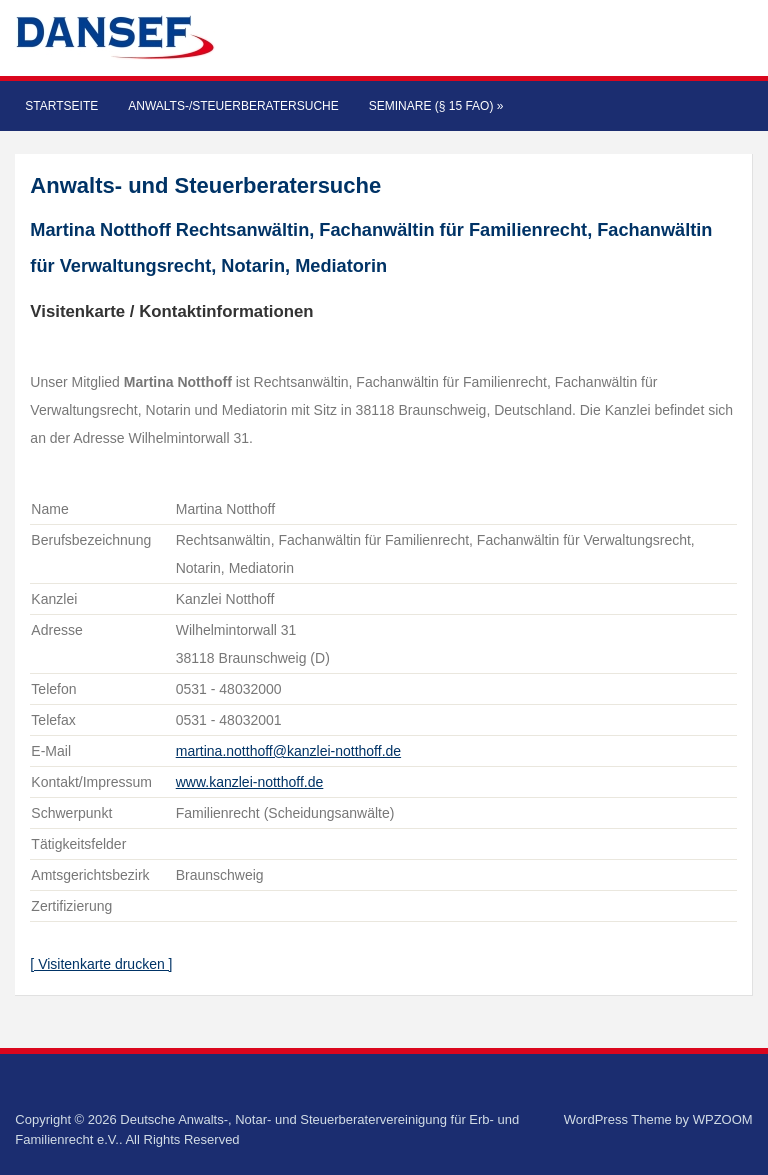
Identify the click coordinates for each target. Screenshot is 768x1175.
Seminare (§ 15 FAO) (436, 106)
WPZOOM (723, 1119)
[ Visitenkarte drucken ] (101, 964)
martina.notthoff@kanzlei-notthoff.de (288, 751)
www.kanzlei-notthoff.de (250, 782)
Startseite (61, 106)
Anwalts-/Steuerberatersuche (233, 106)
